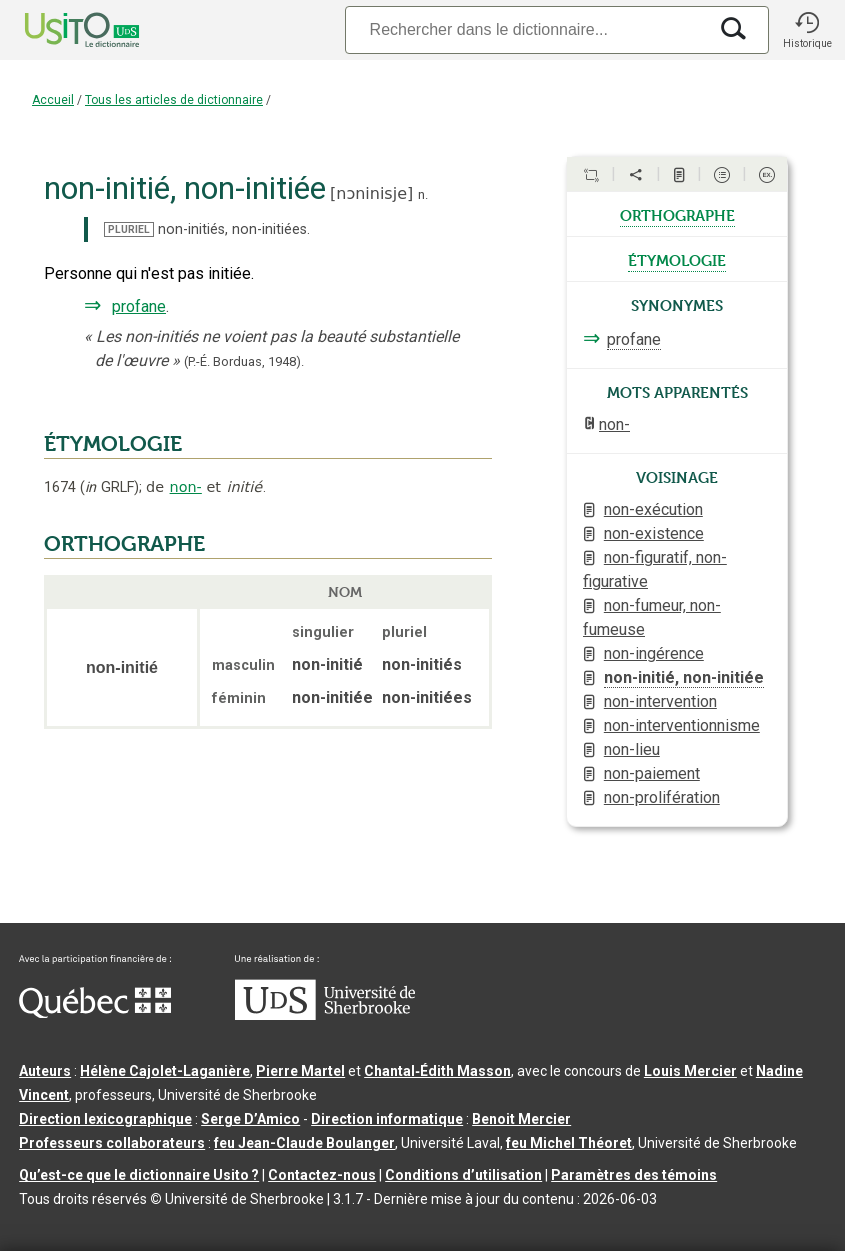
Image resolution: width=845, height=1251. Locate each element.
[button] (807, 30)
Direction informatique (387, 1119)
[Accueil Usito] (60, 30)
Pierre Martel (300, 1071)
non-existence (654, 533)
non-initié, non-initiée (684, 677)
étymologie (677, 259)
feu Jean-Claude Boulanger (304, 1143)
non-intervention (660, 701)
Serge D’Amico (250, 1119)
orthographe (677, 214)
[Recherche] (526, 29)
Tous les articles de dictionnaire (174, 100)
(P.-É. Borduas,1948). (244, 361)
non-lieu (632, 749)
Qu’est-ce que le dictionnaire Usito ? (139, 1175)
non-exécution (653, 509)
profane (139, 306)
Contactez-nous (322, 1175)
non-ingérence (654, 653)
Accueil (53, 100)
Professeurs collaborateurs (112, 1143)
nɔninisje (371, 193)
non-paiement (652, 773)
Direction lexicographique (105, 1119)
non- (186, 487)
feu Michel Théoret (569, 1143)
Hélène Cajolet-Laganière (165, 1071)
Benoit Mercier (521, 1119)
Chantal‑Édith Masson (437, 1071)
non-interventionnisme (682, 725)
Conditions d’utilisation (463, 1175)
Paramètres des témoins (634, 1175)
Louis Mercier (690, 1071)
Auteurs (45, 1071)
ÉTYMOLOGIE (113, 444)
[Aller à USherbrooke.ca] (325, 1015)
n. (423, 194)
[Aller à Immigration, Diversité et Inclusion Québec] (95, 1013)
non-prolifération (662, 797)
